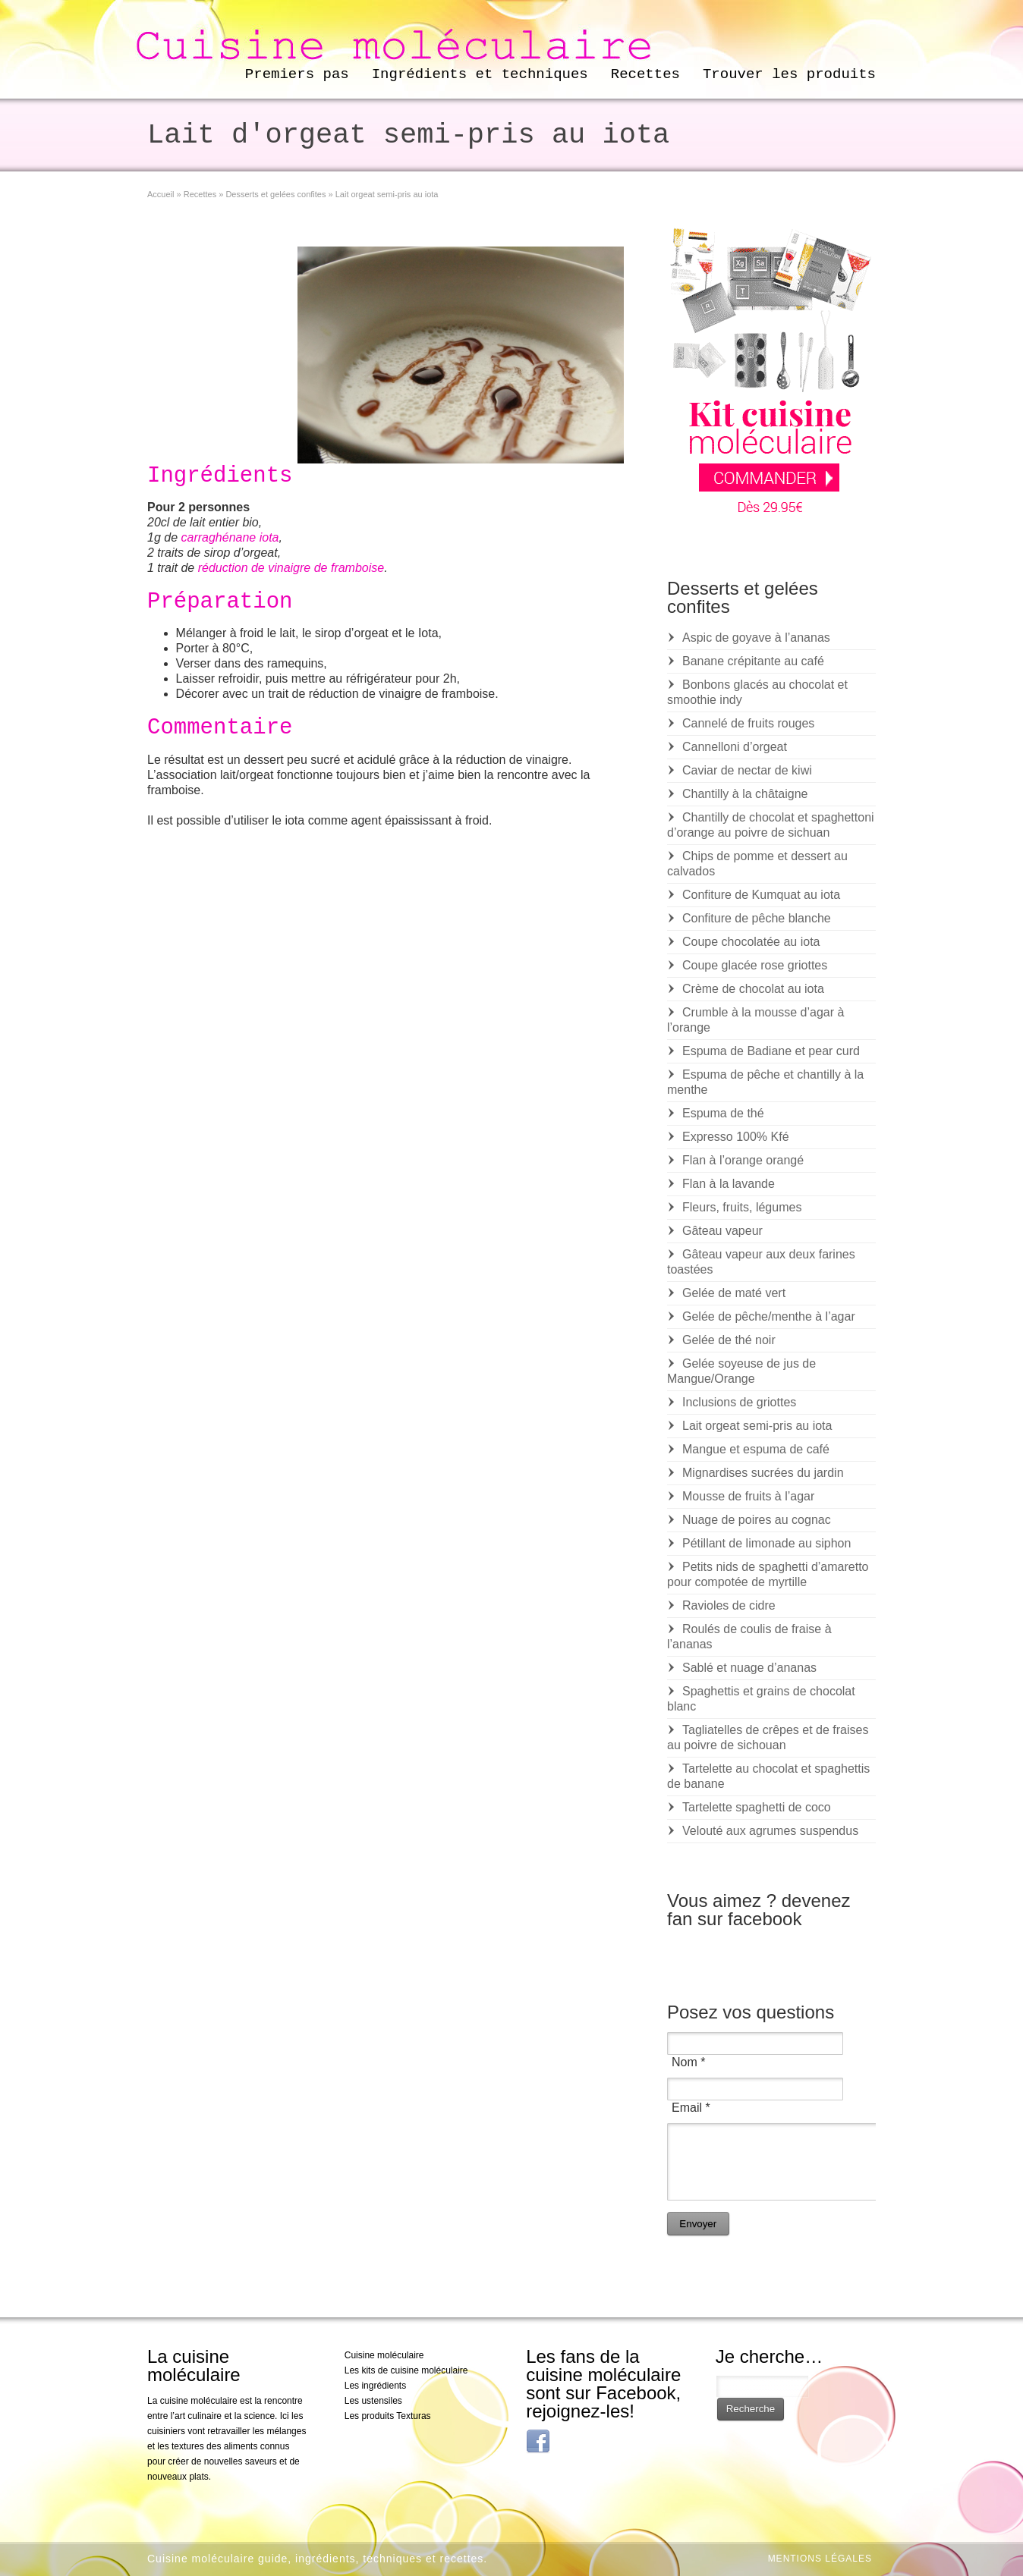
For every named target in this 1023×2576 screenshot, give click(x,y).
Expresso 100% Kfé (735, 1136)
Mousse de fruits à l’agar (748, 1496)
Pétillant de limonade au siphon (766, 1543)
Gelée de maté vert (733, 1292)
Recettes (645, 74)
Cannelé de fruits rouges (748, 723)
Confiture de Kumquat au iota (761, 894)
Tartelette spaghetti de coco (756, 1807)
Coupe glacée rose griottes (754, 965)
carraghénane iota (230, 537)
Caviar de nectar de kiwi (747, 770)
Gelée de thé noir (729, 1340)
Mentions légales (820, 2558)
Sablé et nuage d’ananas (749, 1667)
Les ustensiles (373, 2400)
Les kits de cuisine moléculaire (406, 2370)
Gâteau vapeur (722, 1230)
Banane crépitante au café (753, 661)
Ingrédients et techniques (480, 74)
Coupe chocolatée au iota (751, 941)
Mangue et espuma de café (755, 1449)
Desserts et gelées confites (275, 194)
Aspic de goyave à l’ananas (756, 637)
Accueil (160, 194)
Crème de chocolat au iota (753, 988)
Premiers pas (297, 74)
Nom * (688, 2062)
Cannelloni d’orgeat (734, 746)
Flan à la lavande (728, 1183)
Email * (691, 2107)
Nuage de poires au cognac (756, 1519)
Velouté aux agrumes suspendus (770, 1830)
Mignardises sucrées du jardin (763, 1472)
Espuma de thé (723, 1113)
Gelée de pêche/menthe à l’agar (768, 1316)
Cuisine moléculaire (384, 2355)
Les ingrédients (375, 2385)
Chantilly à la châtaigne (744, 793)
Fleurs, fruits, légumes (741, 1207)
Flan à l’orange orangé (743, 1160)
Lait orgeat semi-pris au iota (757, 1425)
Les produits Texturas (388, 2416)
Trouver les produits (789, 74)
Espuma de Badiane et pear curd (771, 1051)
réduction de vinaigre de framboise (291, 567)
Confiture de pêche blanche (756, 918)
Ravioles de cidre (729, 1605)
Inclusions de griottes (739, 1402)
